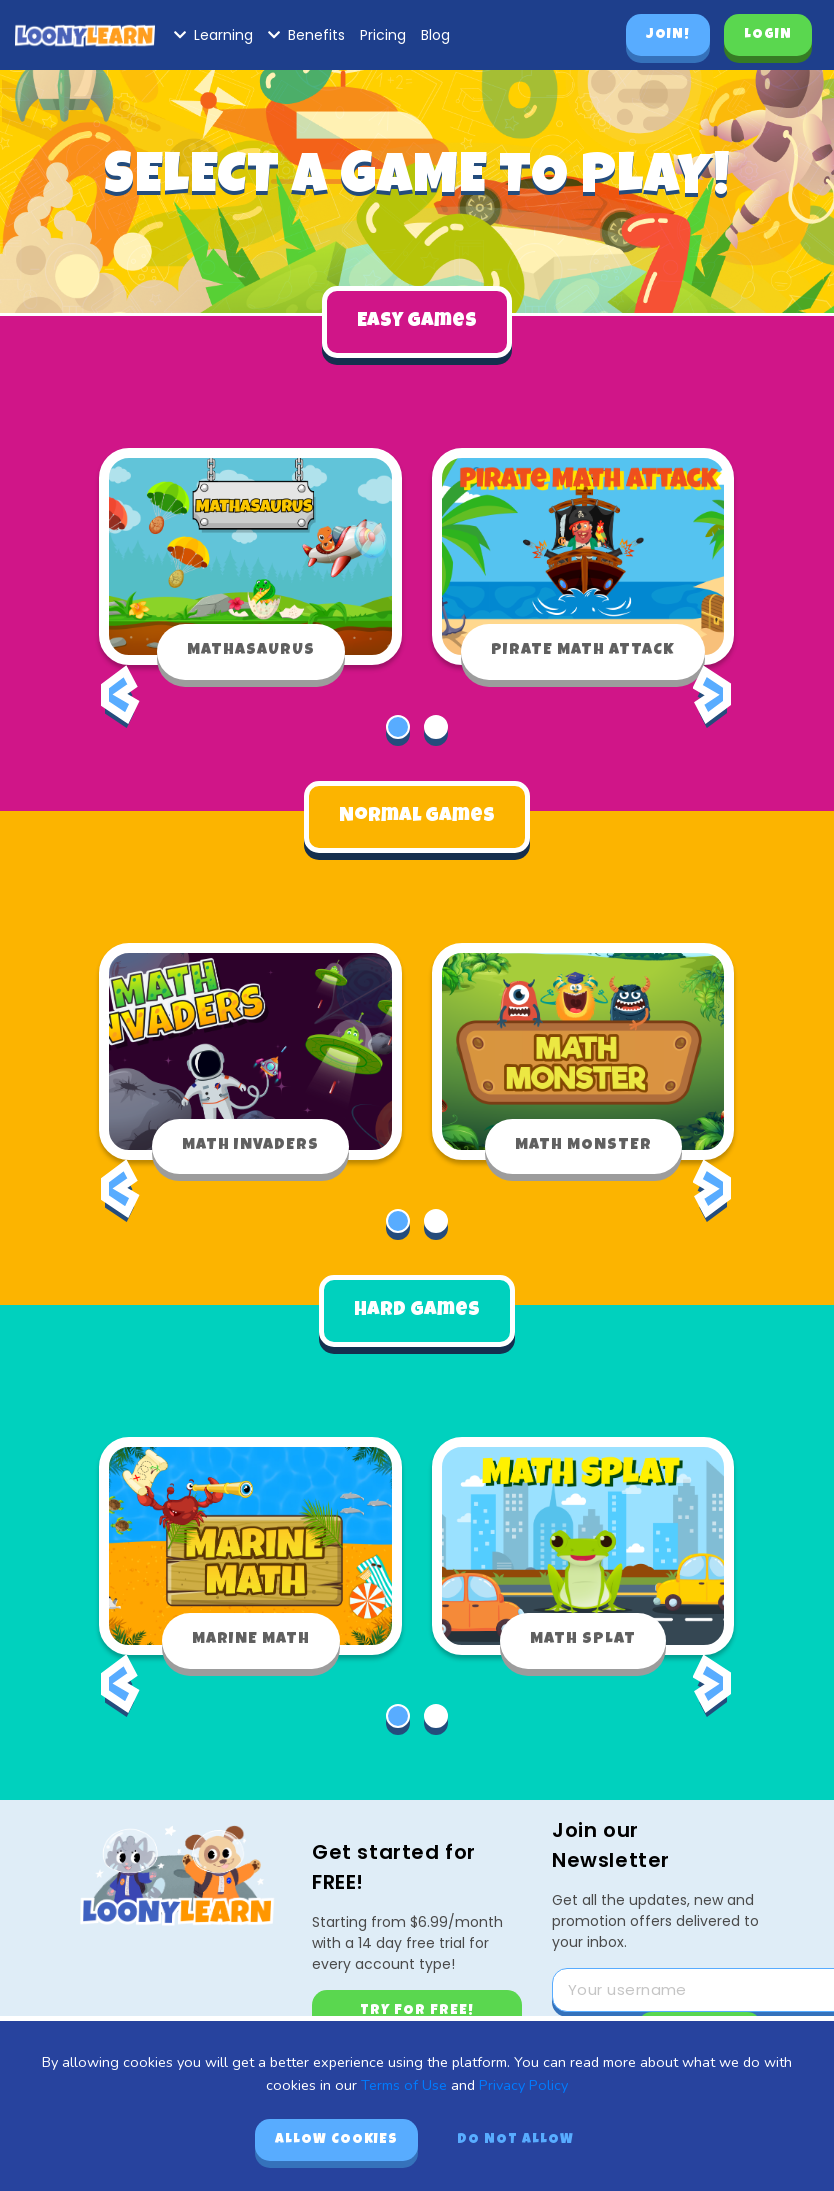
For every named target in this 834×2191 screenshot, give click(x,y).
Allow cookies (336, 2140)
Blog (435, 35)
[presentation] (120, 707)
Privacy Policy (523, 2085)
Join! (668, 35)
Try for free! (417, 1998)
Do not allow (515, 2140)
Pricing (383, 35)
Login (768, 35)
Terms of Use (404, 2085)
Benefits (306, 35)
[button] (398, 722)
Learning (213, 35)
